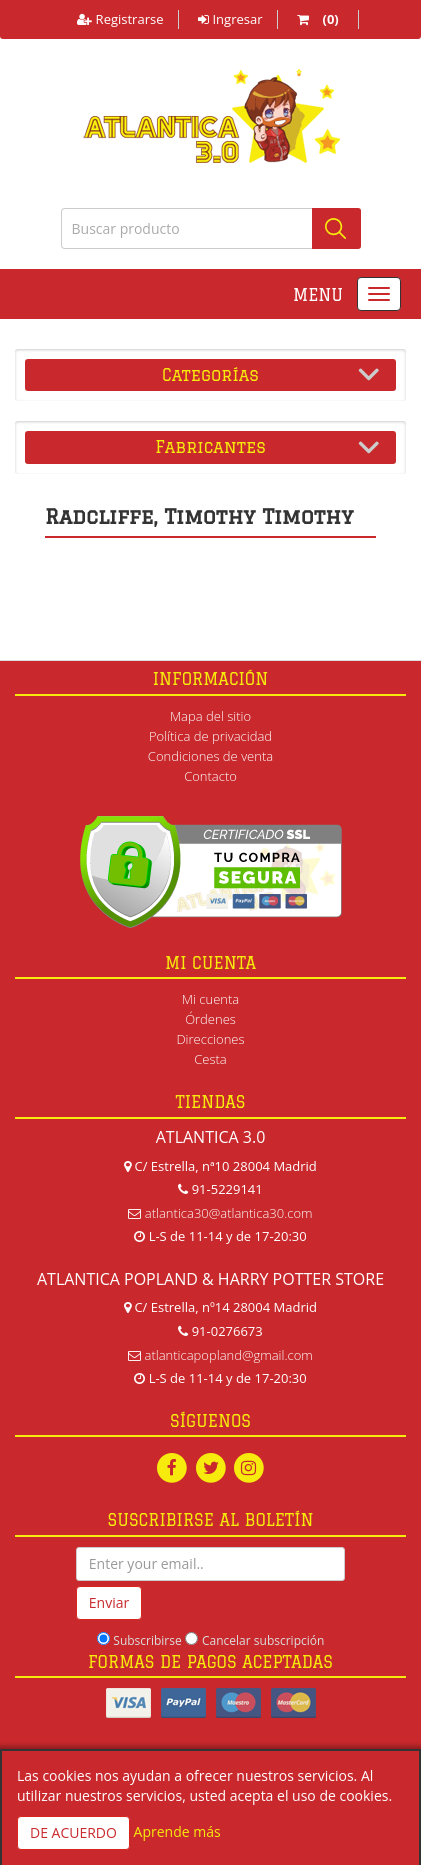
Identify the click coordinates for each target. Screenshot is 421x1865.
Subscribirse (147, 1640)
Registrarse (120, 19)
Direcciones (210, 1039)
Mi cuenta (210, 999)
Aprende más (177, 1831)
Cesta (210, 1059)
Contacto (210, 776)
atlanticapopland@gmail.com (229, 1355)
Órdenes (210, 1019)
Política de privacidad (210, 736)
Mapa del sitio (210, 716)
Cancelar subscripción (263, 1640)
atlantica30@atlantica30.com (229, 1213)
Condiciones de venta (210, 756)
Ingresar (230, 19)
